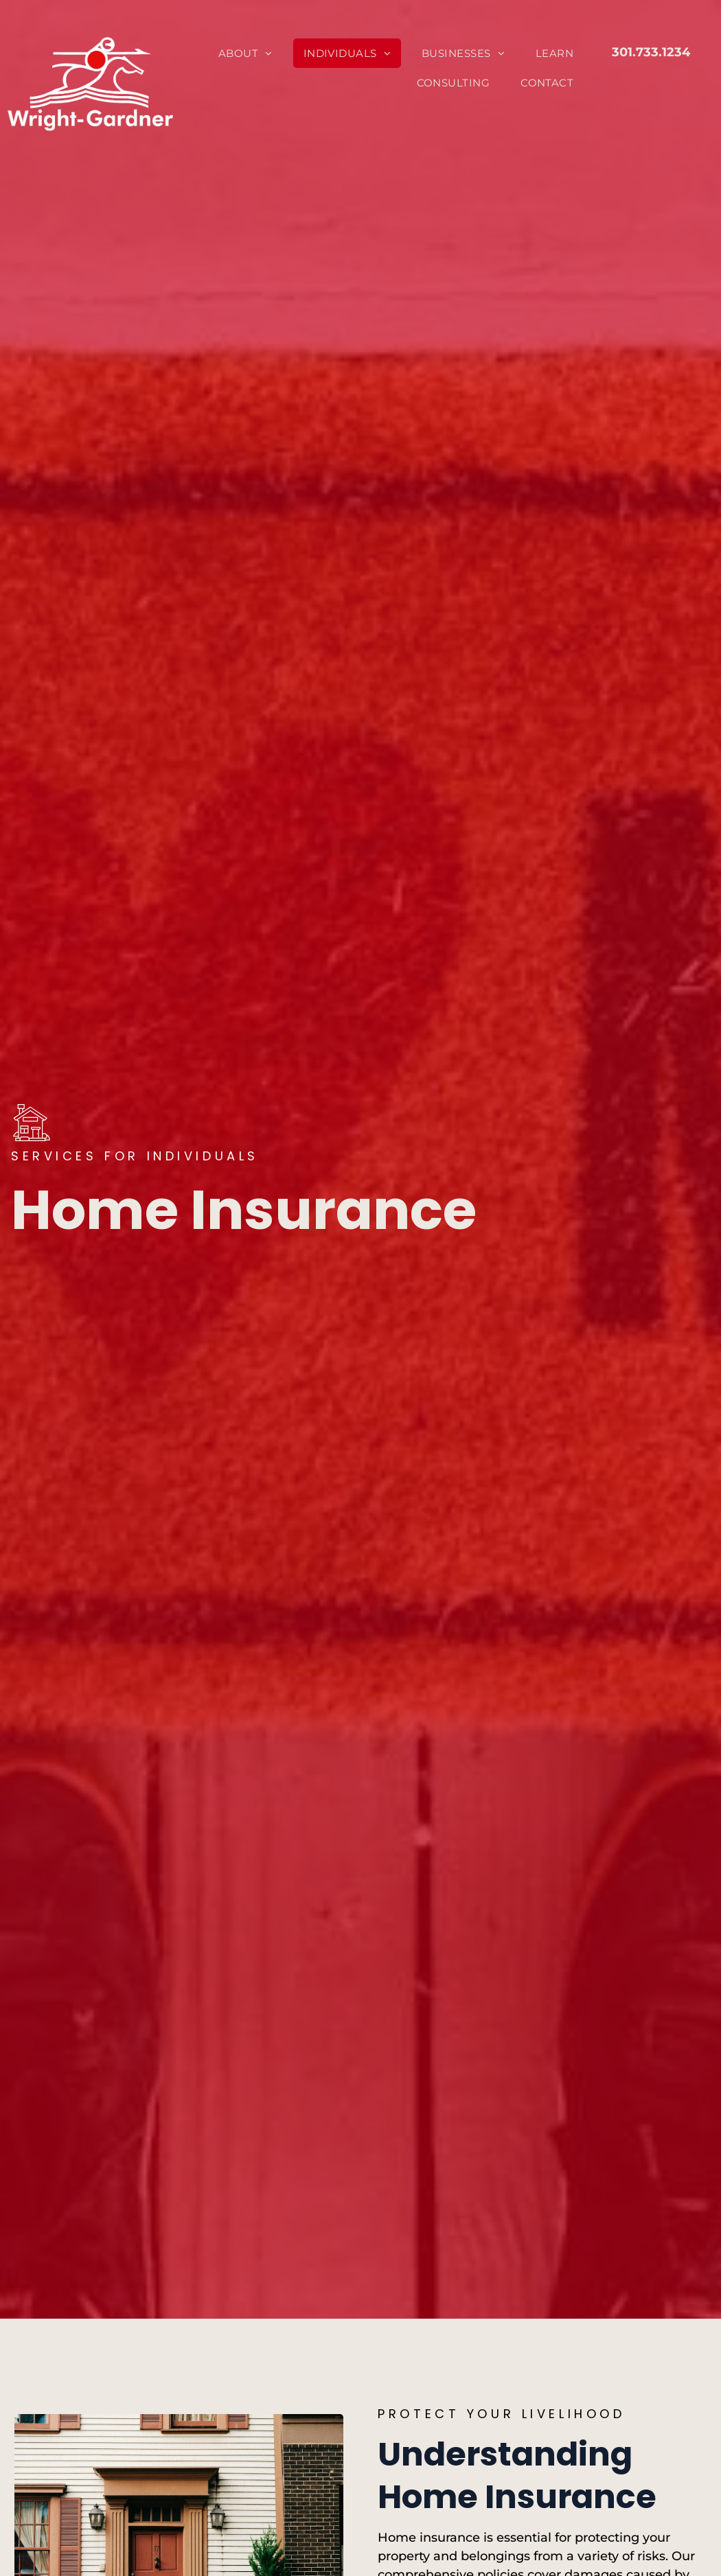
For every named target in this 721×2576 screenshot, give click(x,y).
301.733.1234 (651, 52)
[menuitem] (250, 53)
